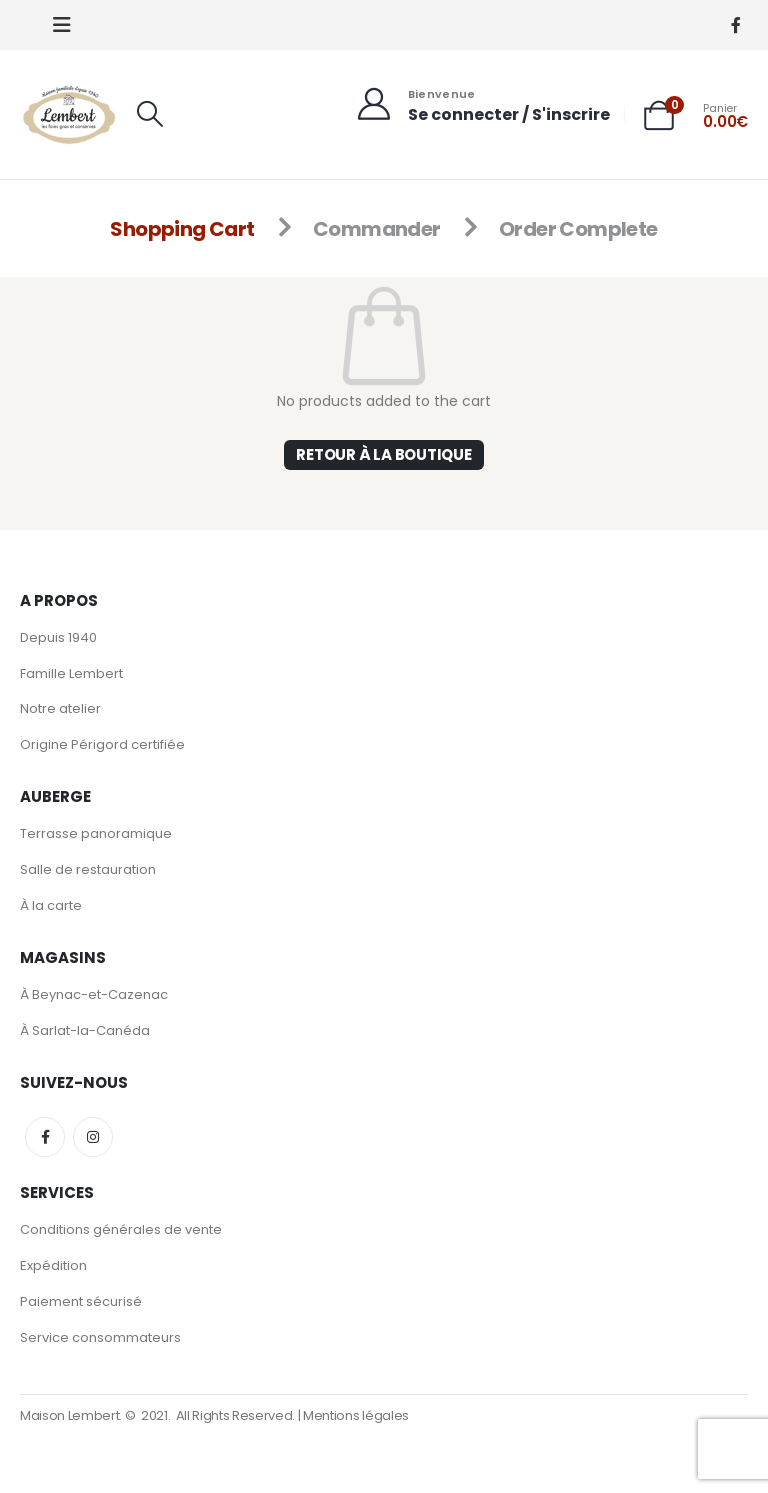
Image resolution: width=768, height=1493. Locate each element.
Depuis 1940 (58, 637)
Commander (377, 229)
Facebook (45, 1138)
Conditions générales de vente (121, 1230)
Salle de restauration (88, 870)
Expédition (53, 1266)
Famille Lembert (71, 673)
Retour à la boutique (384, 454)
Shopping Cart (182, 229)
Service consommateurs (100, 1338)
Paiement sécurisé (81, 1302)
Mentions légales (356, 1417)
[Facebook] (735, 25)
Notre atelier (60, 709)
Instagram (93, 1138)
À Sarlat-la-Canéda (85, 1031)
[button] (62, 25)
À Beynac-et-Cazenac (94, 995)
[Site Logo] (70, 114)
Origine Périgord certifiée (102, 745)
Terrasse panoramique (96, 834)
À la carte (51, 906)
